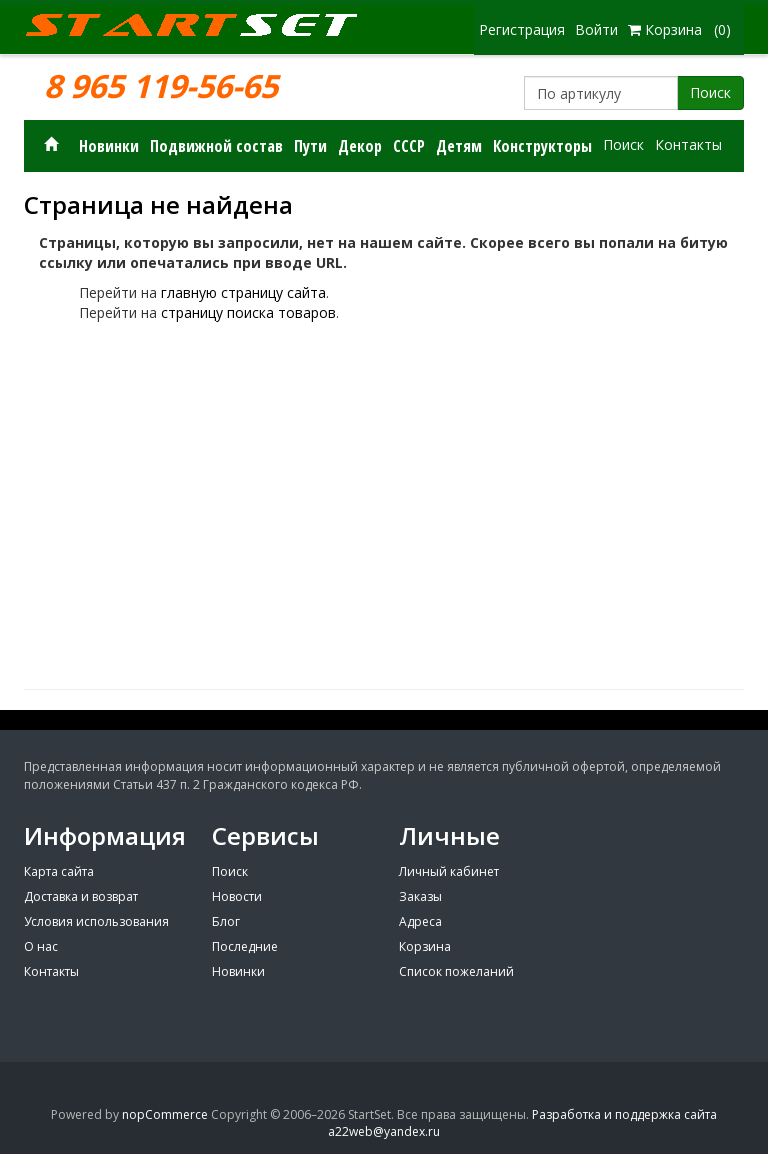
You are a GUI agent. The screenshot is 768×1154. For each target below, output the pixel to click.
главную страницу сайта (243, 292)
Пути (310, 146)
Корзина (425, 946)
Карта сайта (59, 871)
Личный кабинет (449, 871)
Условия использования (96, 921)
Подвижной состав (216, 146)
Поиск (710, 92)
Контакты (688, 144)
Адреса (420, 921)
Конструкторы (542, 146)
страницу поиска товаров (248, 312)
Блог (226, 921)
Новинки (109, 146)
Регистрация (522, 29)
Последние (245, 946)
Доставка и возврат (81, 896)
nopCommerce (165, 1114)
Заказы (420, 896)
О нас (41, 946)
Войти (596, 29)
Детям (459, 146)
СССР (409, 146)
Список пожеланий (456, 971)
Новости (237, 896)
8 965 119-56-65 (161, 86)
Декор (360, 146)
